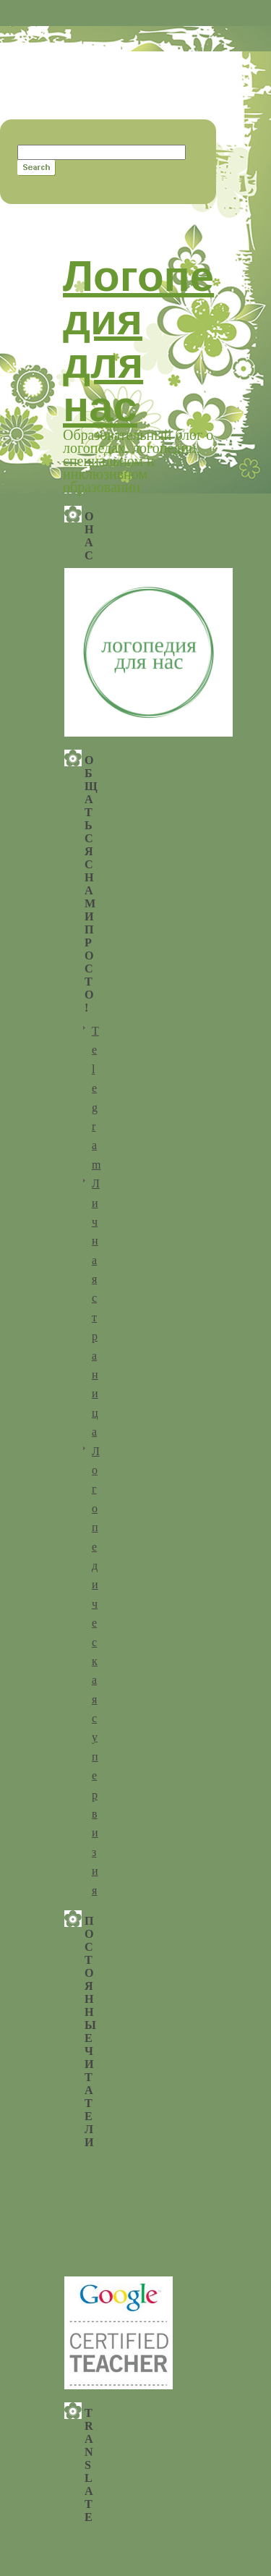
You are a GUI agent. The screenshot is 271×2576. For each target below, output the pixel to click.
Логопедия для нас (138, 341)
